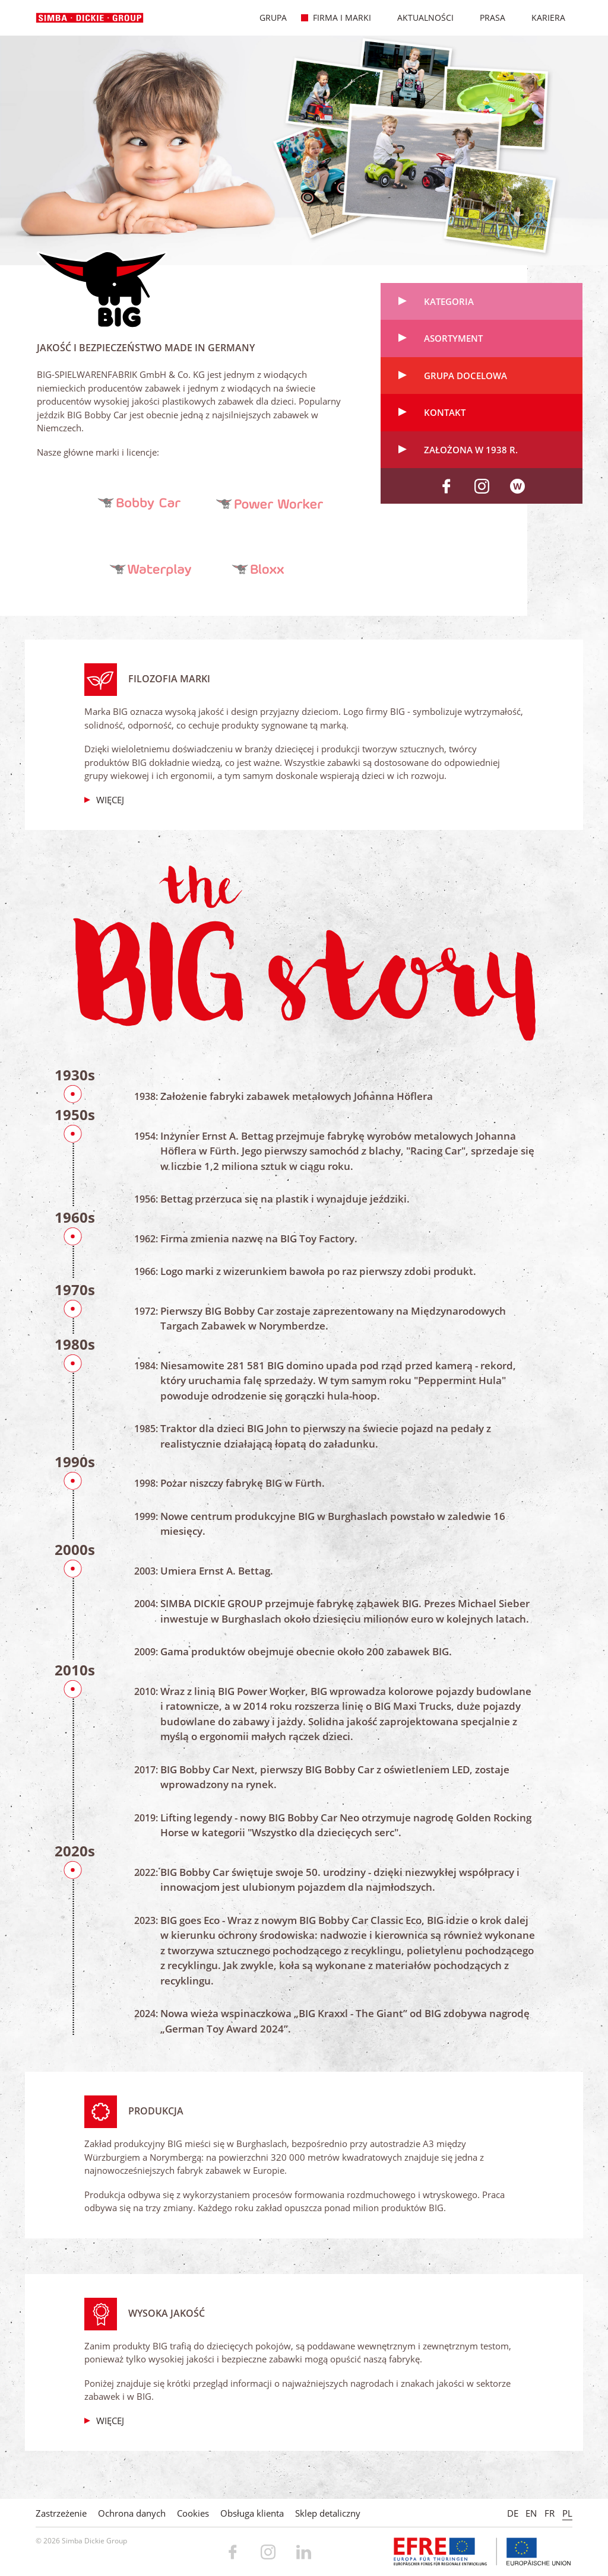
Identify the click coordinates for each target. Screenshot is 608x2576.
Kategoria (449, 301)
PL (567, 2513)
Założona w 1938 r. (471, 450)
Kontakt (445, 412)
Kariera (542, 17)
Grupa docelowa (465, 375)
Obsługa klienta (252, 2513)
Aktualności (419, 17)
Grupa (267, 17)
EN (531, 2513)
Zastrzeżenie (61, 2513)
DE (512, 2513)
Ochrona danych (132, 2513)
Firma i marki (335, 17)
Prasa (486, 17)
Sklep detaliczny (327, 2513)
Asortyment (453, 338)
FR (549, 2513)
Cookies (193, 2513)
